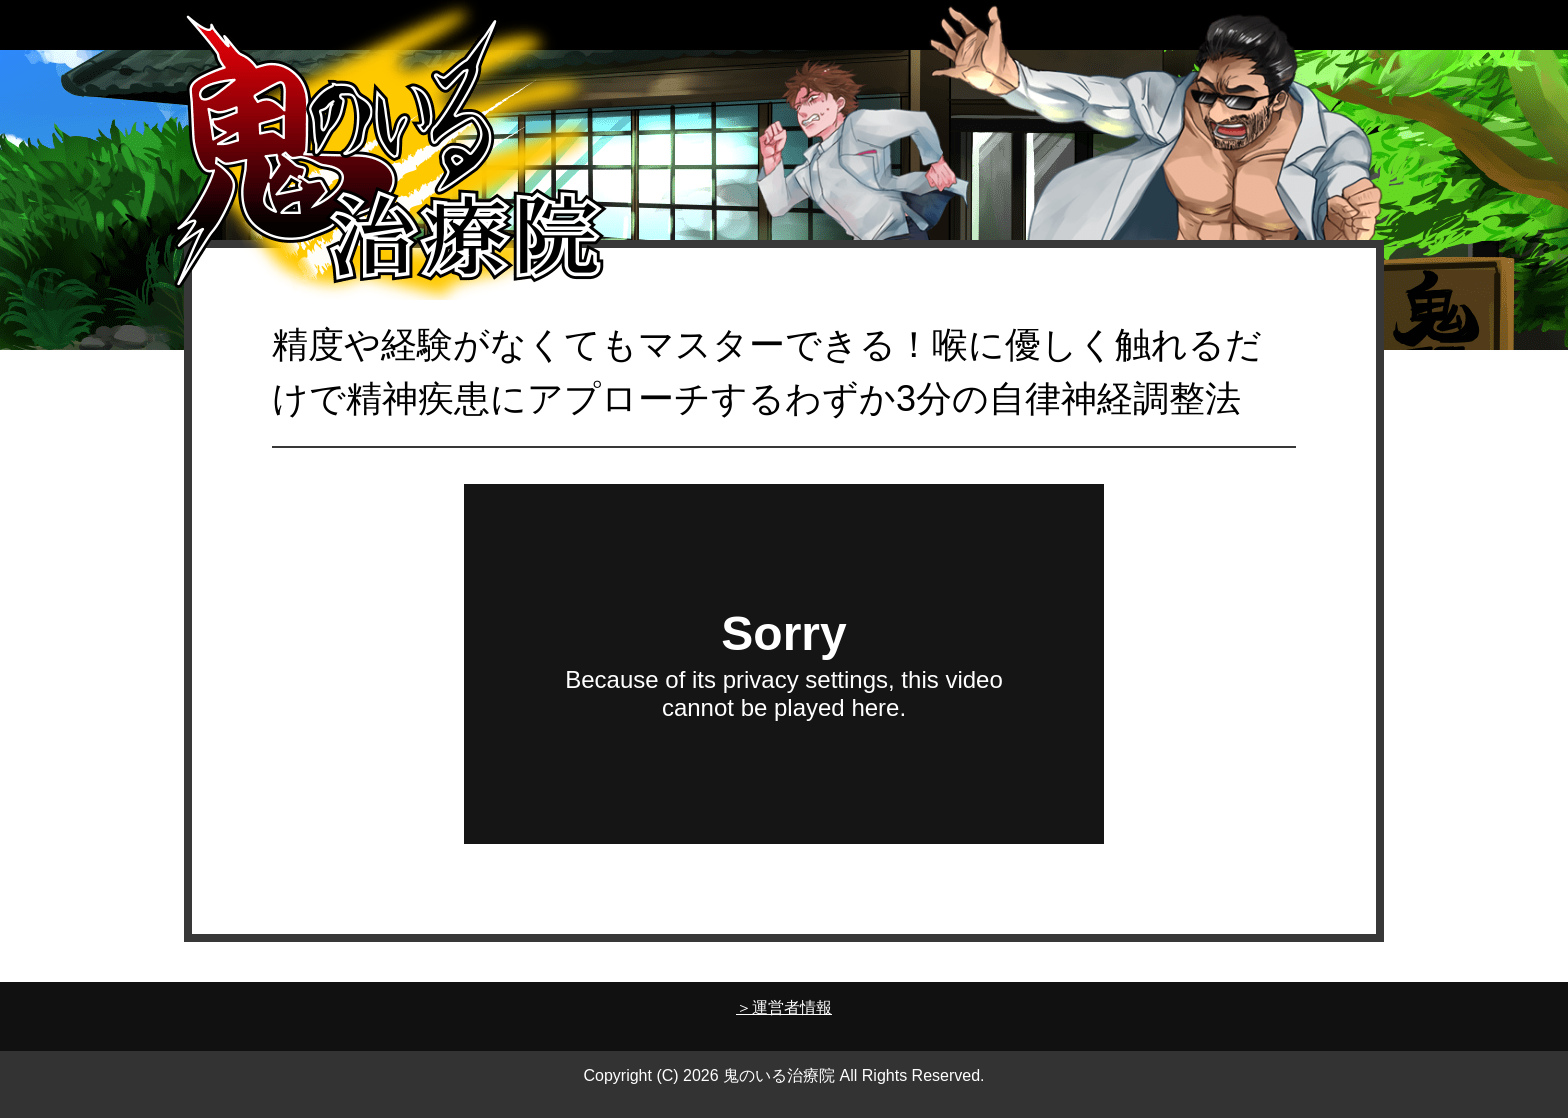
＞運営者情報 (784, 1007)
